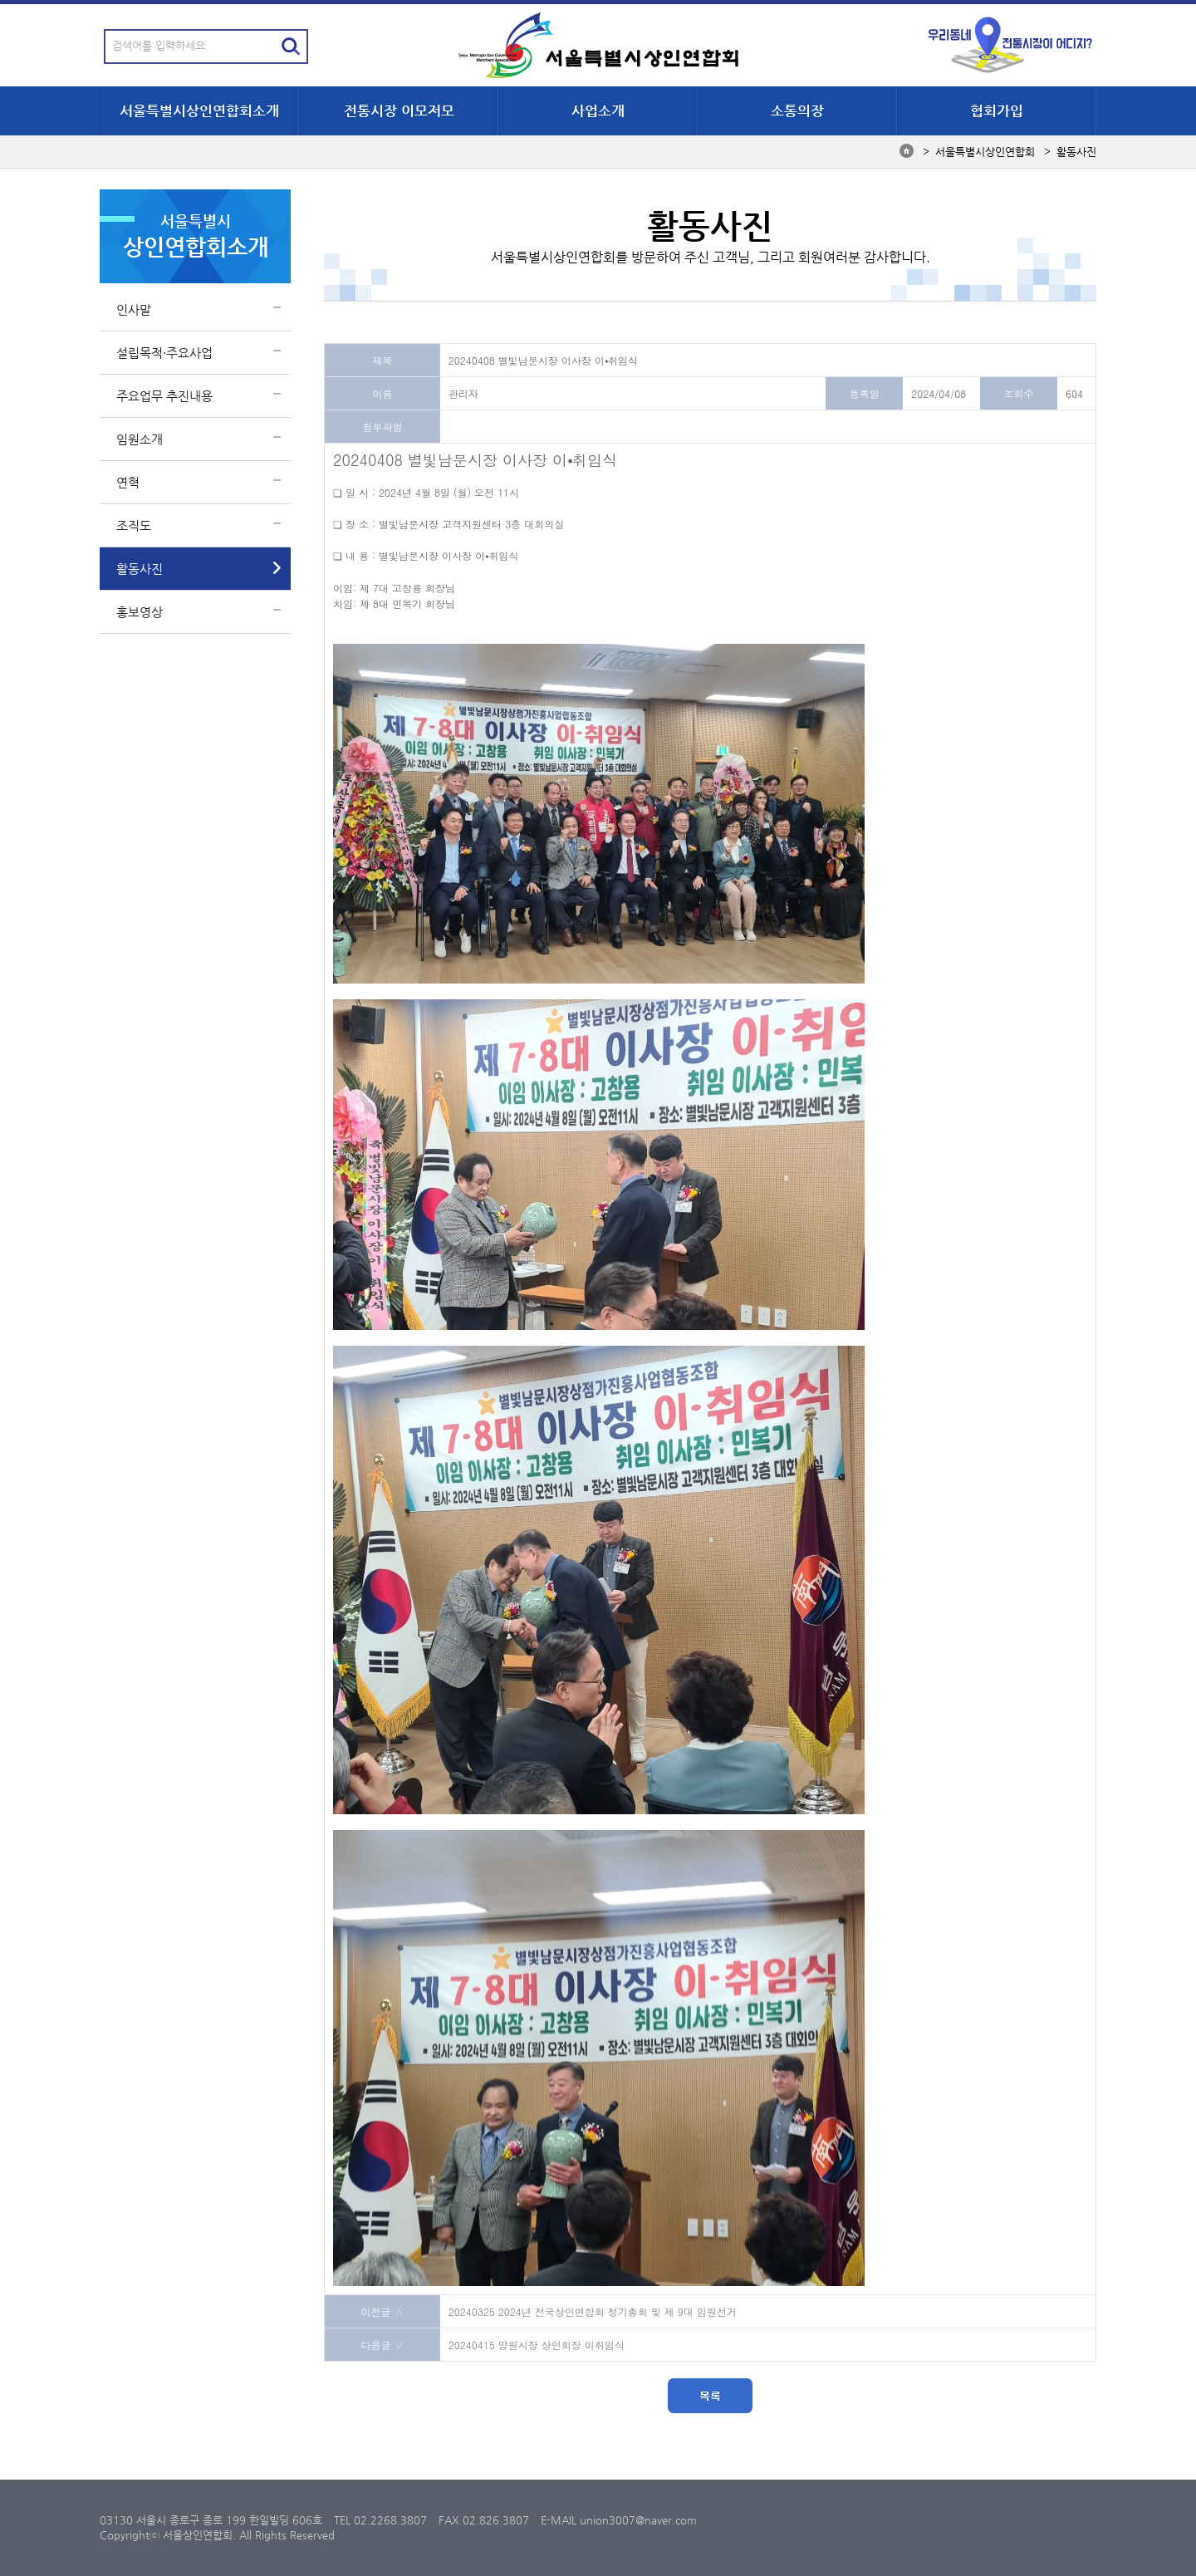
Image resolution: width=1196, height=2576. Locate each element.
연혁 (128, 482)
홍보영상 (139, 612)
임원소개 (139, 439)
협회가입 (996, 110)
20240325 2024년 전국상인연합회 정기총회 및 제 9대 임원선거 (592, 2311)
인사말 (133, 309)
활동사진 (139, 569)
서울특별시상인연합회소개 (199, 110)
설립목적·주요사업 (164, 353)
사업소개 (598, 110)
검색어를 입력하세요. (160, 45)
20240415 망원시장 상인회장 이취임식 (536, 2345)
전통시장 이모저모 (399, 110)
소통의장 (797, 110)
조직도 (133, 525)
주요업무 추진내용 (164, 396)
